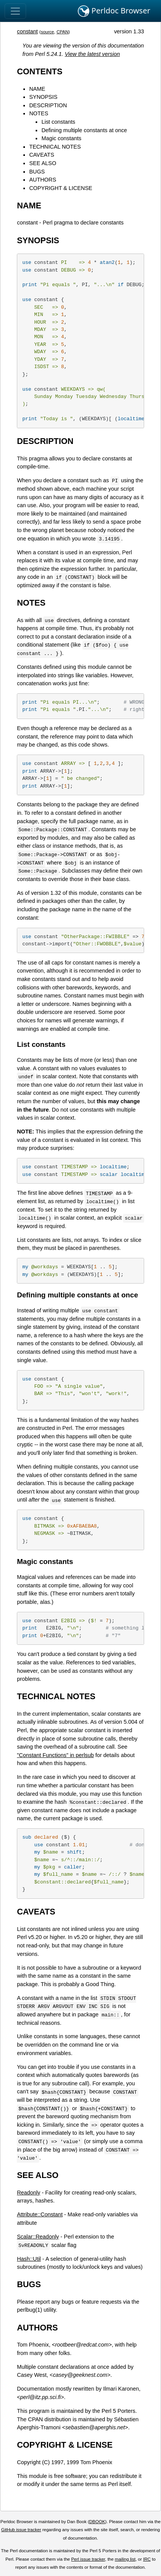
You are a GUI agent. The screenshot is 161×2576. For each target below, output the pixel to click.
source (47, 31)
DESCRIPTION (48, 105)
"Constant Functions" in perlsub (55, 1755)
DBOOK (97, 2521)
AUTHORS (42, 180)
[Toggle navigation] (15, 11)
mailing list (125, 2559)
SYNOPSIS (43, 97)
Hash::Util (29, 2259)
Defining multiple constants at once (84, 130)
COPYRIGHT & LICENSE (60, 188)
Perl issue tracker (88, 2559)
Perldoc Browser (114, 11)
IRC (147, 2559)
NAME (37, 89)
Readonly (28, 2193)
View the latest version (92, 54)
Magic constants (61, 138)
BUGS (37, 172)
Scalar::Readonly (38, 2237)
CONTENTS (39, 71)
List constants (58, 122)
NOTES (38, 113)
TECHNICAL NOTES (55, 147)
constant (27, 31)
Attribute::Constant (39, 2214)
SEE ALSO (42, 163)
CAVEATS (41, 155)
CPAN (62, 31)
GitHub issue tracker (21, 2529)
